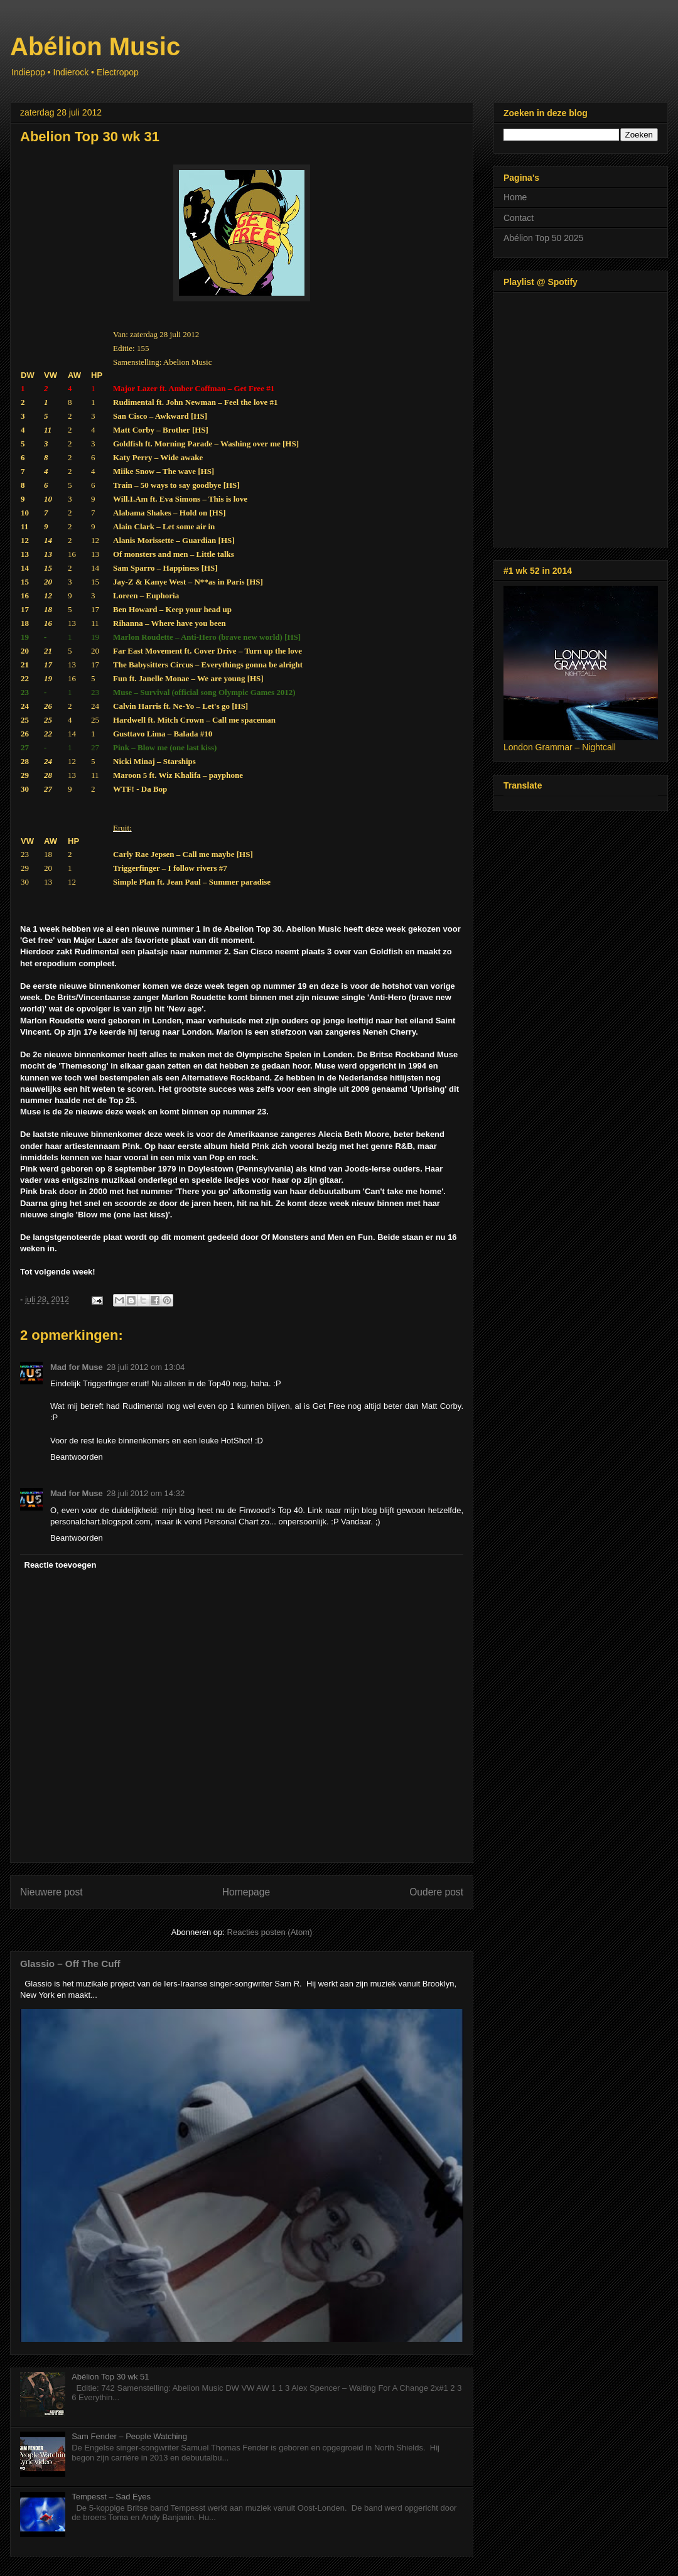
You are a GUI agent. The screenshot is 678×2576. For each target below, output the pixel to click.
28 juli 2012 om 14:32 (146, 1493)
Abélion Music (95, 46)
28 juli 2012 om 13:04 (146, 1367)
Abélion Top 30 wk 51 (110, 2376)
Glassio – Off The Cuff (70, 1963)
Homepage (246, 1892)
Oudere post (436, 1892)
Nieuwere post (51, 1892)
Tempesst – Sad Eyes (111, 2496)
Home (515, 197)
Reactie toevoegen (60, 1565)
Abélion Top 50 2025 (543, 238)
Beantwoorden (76, 1457)
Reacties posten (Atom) (270, 1932)
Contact (518, 218)
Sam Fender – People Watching (129, 2436)
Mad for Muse (76, 1367)
